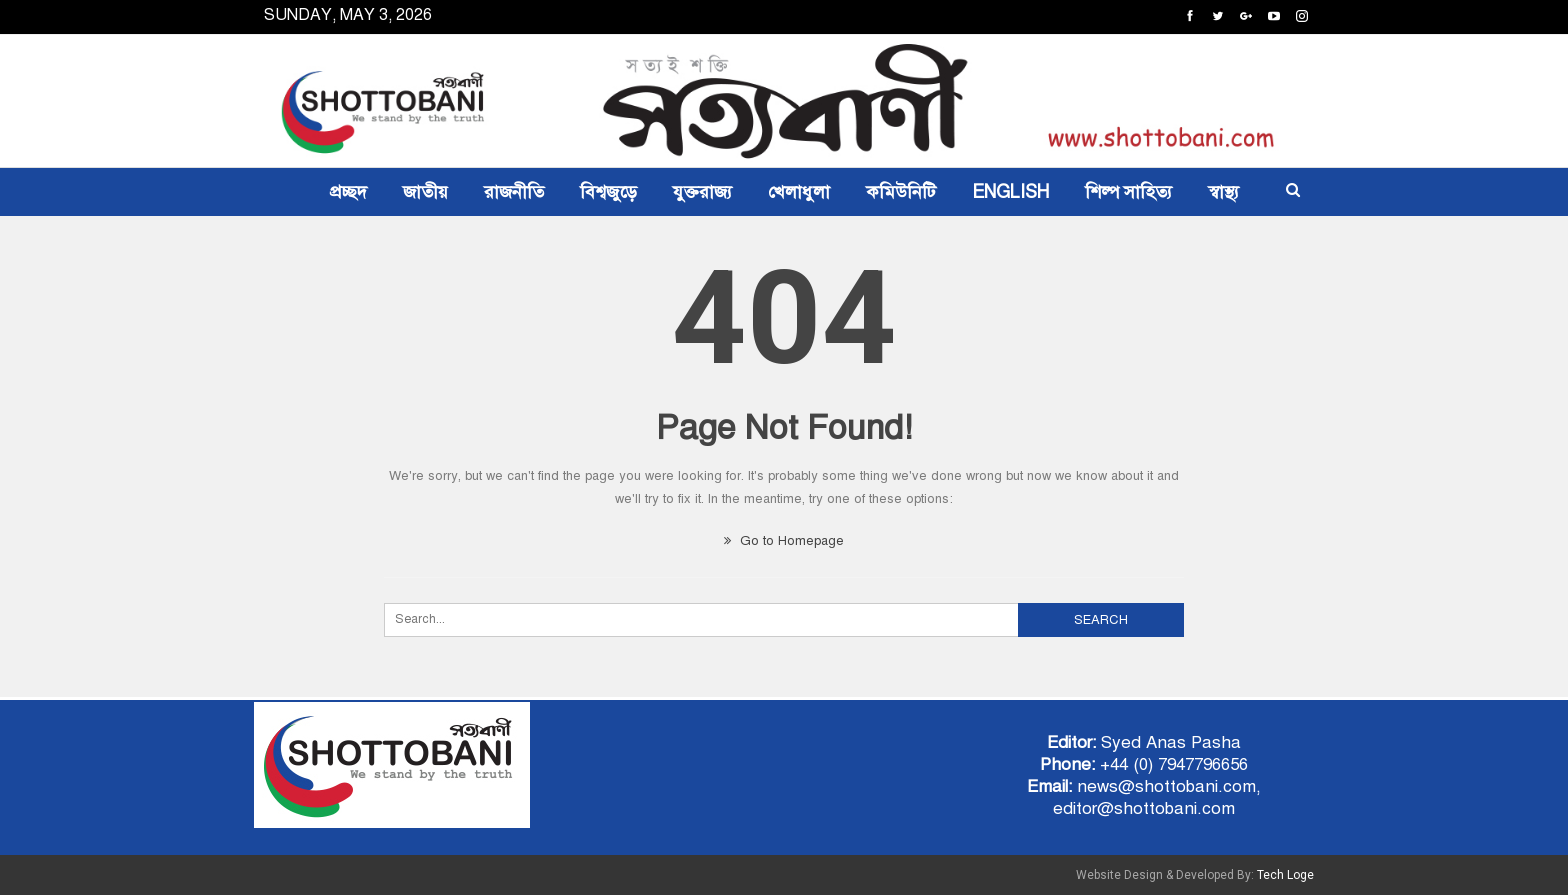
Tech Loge (1285, 875)
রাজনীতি (514, 192)
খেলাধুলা (799, 192)
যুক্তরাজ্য (702, 192)
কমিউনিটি (901, 192)
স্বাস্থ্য (1223, 192)
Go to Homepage (784, 541)
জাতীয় (425, 192)
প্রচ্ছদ (348, 192)
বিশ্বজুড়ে (608, 192)
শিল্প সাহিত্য (1128, 192)
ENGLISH (1010, 192)
